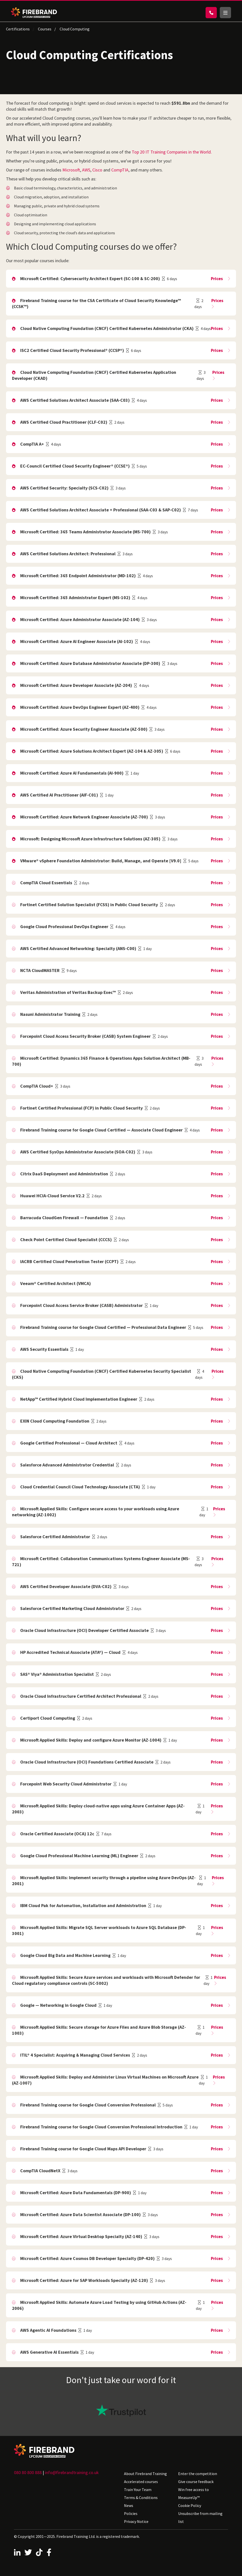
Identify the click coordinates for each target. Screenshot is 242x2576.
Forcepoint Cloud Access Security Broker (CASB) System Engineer (85, 1036)
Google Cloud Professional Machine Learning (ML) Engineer (79, 1855)
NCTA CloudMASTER (40, 970)
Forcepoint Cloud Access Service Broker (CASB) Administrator (81, 1305)
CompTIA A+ (32, 444)
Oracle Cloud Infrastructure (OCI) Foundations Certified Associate (86, 1762)
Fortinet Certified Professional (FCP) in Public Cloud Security (81, 1108)
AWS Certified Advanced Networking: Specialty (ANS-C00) (78, 948)
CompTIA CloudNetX (40, 2171)
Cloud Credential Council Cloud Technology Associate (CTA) (80, 1487)
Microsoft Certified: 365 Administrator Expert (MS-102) (75, 597)
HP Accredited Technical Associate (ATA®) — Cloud (70, 1652)
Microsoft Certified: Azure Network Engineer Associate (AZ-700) (84, 817)
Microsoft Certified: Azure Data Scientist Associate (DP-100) (80, 2214)
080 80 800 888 (28, 2472)
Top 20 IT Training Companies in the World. (172, 152)
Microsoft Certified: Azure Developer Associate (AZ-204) (76, 685)
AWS (86, 170)
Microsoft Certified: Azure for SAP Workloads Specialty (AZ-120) (84, 2280)
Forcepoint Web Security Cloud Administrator (66, 1784)
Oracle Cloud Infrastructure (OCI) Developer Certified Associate (84, 1630)
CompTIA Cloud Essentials (46, 883)
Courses (44, 28)
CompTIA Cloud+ (36, 1086)
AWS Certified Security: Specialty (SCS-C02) (64, 488)
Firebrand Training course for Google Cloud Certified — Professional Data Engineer (103, 1327)
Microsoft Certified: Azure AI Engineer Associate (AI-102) (76, 641)
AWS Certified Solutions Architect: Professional (68, 554)
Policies (130, 2513)
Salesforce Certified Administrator (55, 1536)
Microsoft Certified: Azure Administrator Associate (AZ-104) (80, 619)
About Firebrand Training (145, 2473)
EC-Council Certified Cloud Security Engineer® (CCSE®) (75, 466)
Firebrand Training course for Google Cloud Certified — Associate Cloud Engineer (101, 1130)
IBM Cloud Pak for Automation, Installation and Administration (83, 1905)
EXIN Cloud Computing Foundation (54, 1421)
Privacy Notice (136, 2521)
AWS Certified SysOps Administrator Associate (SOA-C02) (77, 1152)
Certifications (18, 28)
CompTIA (119, 170)
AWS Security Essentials (44, 1349)
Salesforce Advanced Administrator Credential (67, 1465)
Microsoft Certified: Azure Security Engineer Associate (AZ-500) (83, 729)
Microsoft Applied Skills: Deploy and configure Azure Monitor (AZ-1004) (90, 1740)
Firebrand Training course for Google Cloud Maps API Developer (83, 2149)
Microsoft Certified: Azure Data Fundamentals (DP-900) (75, 2192)
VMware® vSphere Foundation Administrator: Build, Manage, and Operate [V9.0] (100, 861)
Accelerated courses (141, 2481)
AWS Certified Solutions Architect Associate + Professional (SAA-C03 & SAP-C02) (100, 510)
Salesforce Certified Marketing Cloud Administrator (72, 1608)
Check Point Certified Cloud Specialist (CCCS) (66, 1239)
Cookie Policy (189, 2505)
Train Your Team (137, 2489)
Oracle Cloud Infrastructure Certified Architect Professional (80, 1696)
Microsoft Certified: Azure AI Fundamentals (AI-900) (71, 773)
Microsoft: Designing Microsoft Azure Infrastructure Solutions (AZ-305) (90, 839)
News (128, 2505)
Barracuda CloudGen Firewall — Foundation (64, 1217)
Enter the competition (197, 2473)
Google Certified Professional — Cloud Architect (68, 1443)
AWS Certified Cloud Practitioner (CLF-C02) (63, 422)
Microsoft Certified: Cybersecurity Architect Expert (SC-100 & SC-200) (90, 278)
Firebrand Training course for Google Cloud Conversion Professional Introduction (101, 2127)
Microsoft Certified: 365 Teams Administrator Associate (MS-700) (85, 532)
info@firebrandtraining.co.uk (72, 2472)
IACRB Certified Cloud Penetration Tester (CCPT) (69, 1261)
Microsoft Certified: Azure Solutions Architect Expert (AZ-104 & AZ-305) (91, 751)
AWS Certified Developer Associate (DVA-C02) (66, 1586)
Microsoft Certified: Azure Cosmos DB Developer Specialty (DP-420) (87, 2258)
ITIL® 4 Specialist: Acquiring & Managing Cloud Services (75, 2055)
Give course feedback (196, 2481)
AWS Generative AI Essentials (49, 2352)
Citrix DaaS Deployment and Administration (64, 1174)
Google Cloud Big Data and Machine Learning (65, 1955)
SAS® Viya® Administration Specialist (57, 1674)
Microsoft (71, 170)
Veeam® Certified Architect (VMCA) (55, 1283)
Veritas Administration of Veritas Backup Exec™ (68, 992)
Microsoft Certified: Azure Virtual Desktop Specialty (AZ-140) (81, 2236)
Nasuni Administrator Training (50, 1014)
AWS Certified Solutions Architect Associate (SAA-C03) (75, 400)
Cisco (97, 170)
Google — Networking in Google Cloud (58, 2005)
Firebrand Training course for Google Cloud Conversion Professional (88, 2105)
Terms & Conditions (141, 2497)
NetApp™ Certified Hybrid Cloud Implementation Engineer (78, 1399)
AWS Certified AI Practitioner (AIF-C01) (59, 795)
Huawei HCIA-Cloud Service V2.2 (52, 1196)
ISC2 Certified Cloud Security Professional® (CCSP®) (72, 350)
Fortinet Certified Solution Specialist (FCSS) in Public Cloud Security (89, 904)
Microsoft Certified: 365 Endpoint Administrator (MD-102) (78, 575)
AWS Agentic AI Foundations (48, 2330)
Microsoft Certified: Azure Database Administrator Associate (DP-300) (90, 663)
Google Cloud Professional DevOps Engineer (64, 926)
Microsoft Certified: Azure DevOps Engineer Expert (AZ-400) (79, 707)
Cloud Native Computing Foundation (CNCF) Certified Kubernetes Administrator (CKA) (107, 328)
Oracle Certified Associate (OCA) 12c (57, 1834)
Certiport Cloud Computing (47, 1718)
